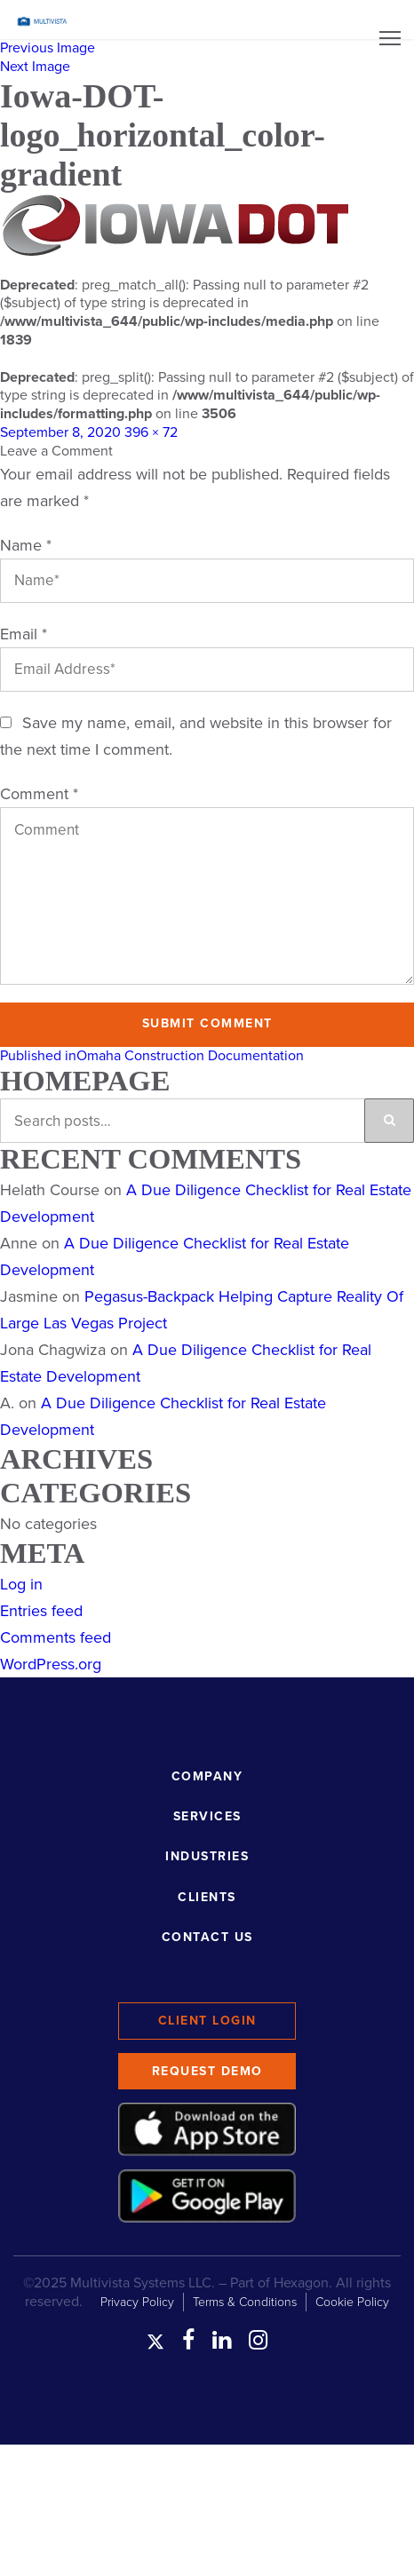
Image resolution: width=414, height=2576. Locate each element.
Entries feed (41, 1611)
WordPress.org (50, 1664)
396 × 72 (151, 432)
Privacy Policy (137, 2302)
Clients (207, 1897)
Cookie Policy (352, 2302)
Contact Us (207, 1937)
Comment (39, 794)
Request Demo (207, 2071)
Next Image (35, 66)
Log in (21, 1584)
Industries (207, 1856)
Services (207, 1816)
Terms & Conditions (245, 2302)
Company (207, 1776)
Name (26, 545)
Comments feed (55, 1637)
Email (23, 634)
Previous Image (47, 48)
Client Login (207, 2020)
